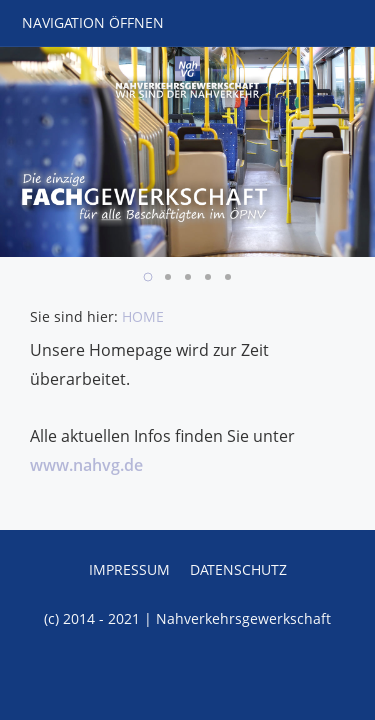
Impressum (129, 569)
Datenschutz (238, 569)
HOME (143, 316)
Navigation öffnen (93, 22)
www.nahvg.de (86, 465)
